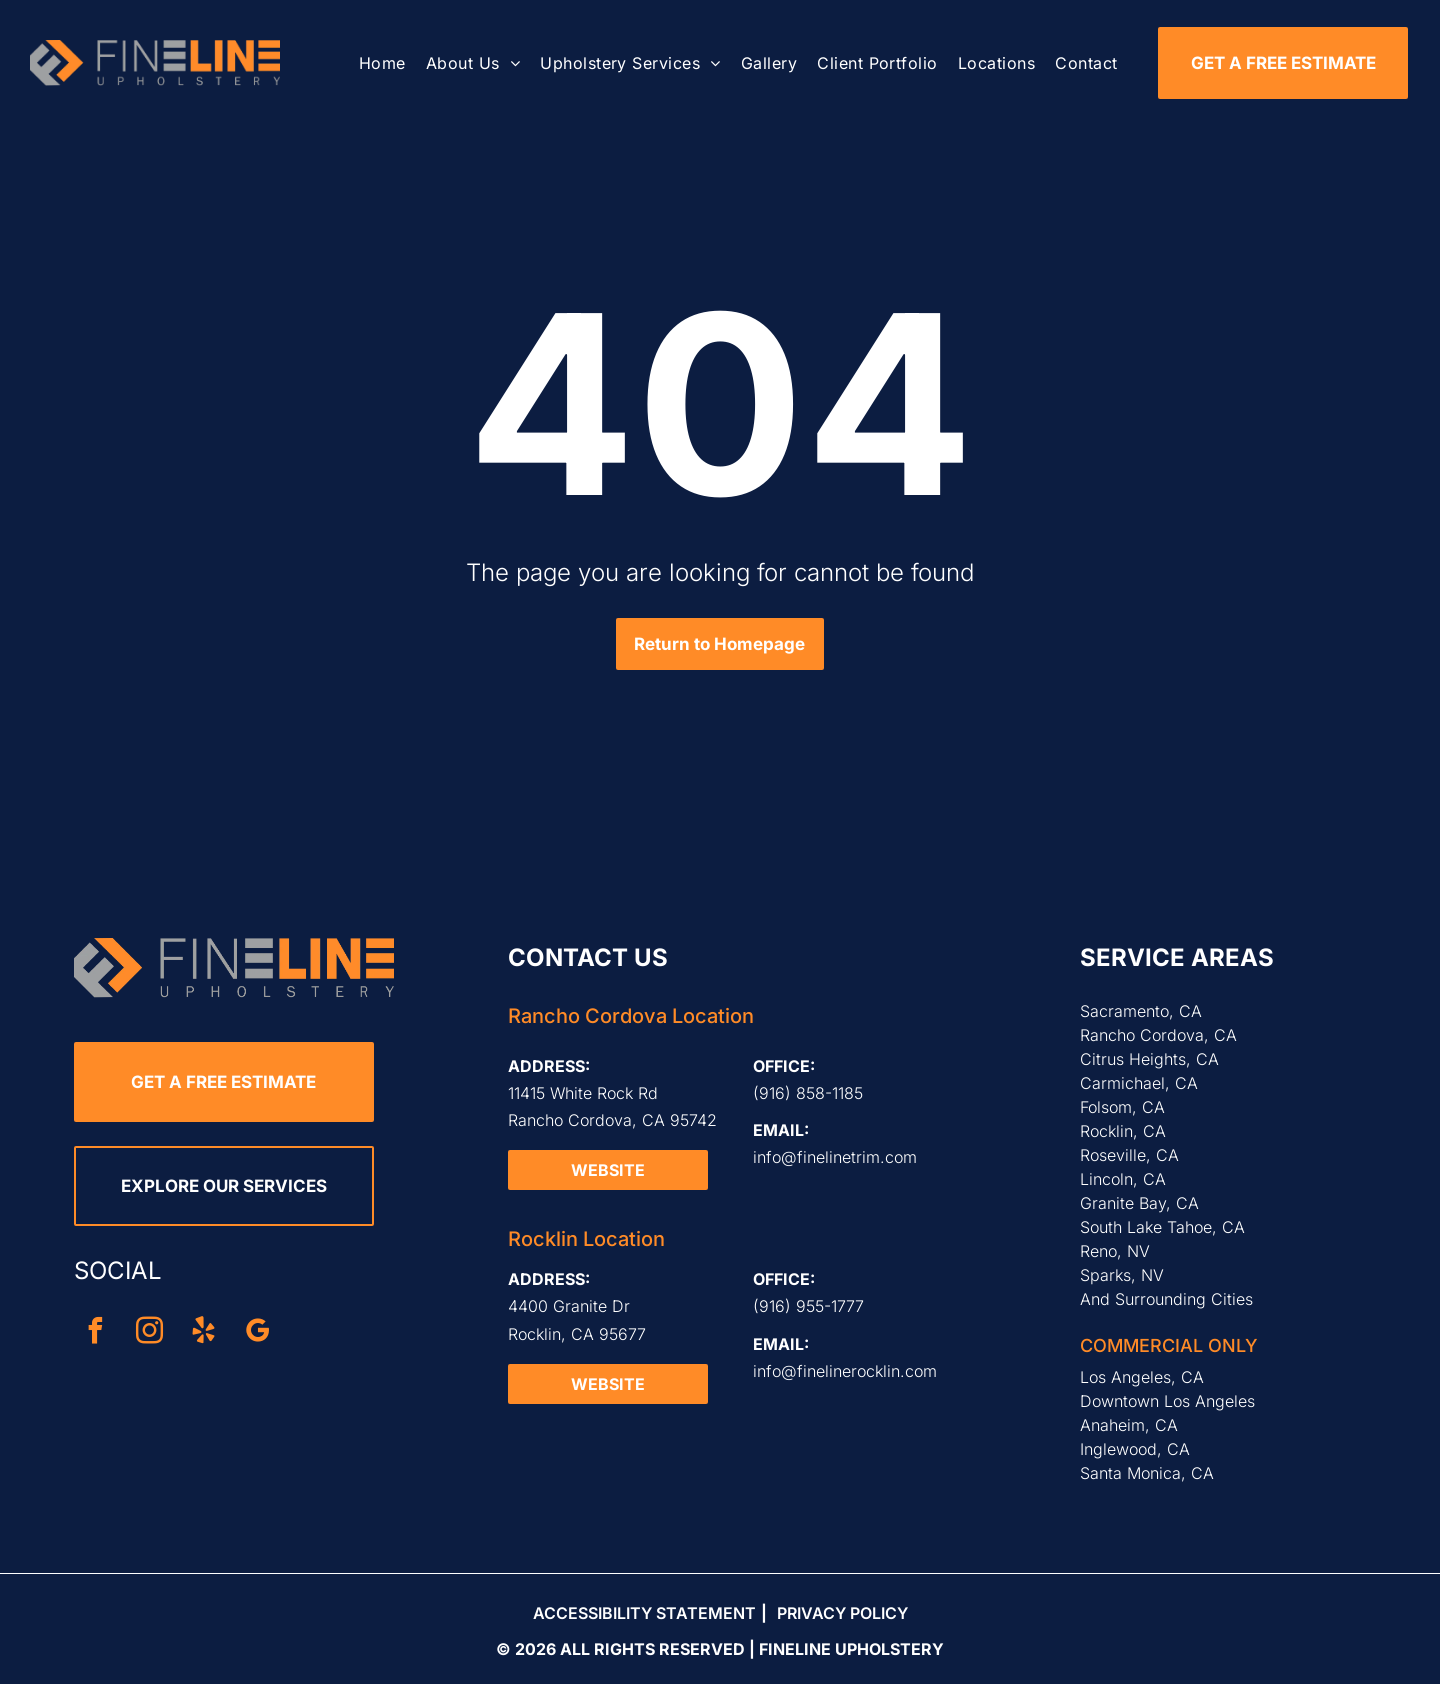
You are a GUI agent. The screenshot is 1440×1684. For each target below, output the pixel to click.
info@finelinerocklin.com (845, 1371)
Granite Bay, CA (1139, 1203)
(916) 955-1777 (808, 1306)
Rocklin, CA (1123, 1131)
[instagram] (150, 1333)
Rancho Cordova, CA (1158, 1035)
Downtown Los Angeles (1167, 1401)
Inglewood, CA (1135, 1449)
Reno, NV (1115, 1251)
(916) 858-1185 (808, 1093)
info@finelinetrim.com (835, 1157)
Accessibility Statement (644, 1613)
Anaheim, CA (1129, 1425)
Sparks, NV (1122, 1275)
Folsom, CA (1122, 1107)
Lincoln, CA (1123, 1179)
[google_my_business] (258, 1333)
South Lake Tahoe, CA (1162, 1227)
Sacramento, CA (1141, 1011)
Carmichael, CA (1139, 1083)
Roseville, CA (1129, 1155)
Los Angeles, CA (1142, 1377)
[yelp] (204, 1333)
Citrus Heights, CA (1149, 1059)
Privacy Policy (842, 1613)
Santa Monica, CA (1147, 1473)
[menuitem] (382, 63)
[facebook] (96, 1333)
